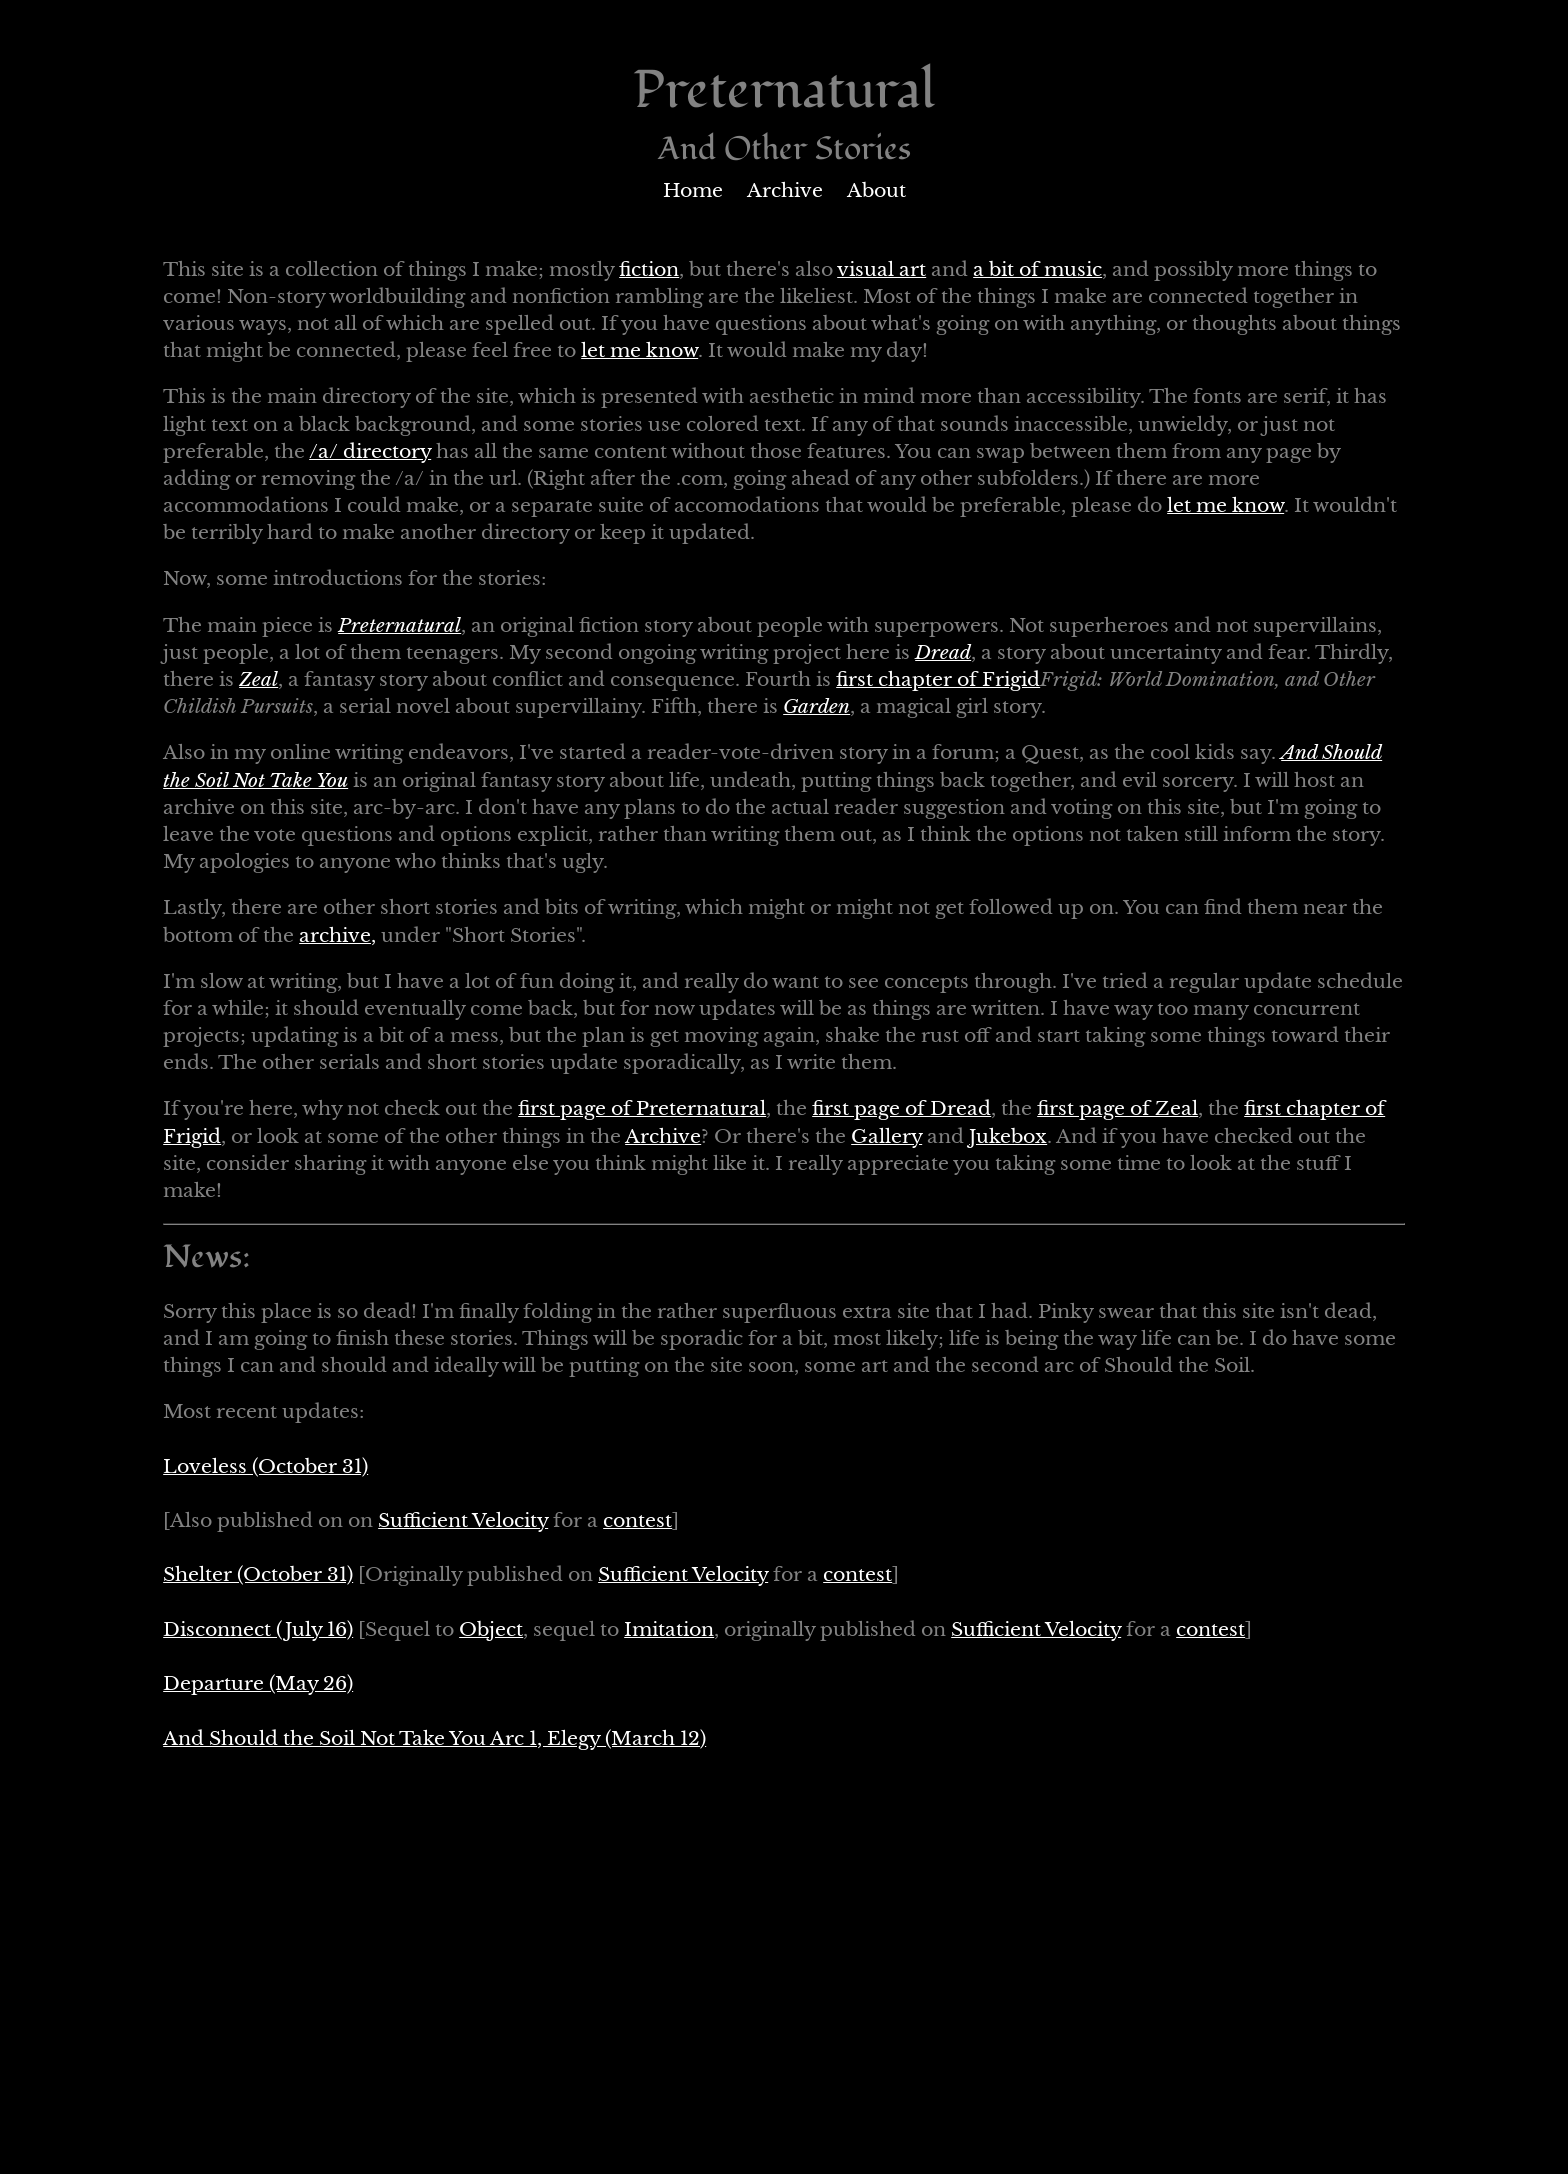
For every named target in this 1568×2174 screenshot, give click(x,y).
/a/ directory (370, 451)
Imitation (669, 1629)
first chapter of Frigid (938, 679)
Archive (785, 190)
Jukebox (1008, 1136)
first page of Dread (901, 1108)
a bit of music (1037, 269)
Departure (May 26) (258, 1683)
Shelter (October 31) (258, 1574)
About (876, 190)
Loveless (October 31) (265, 1466)
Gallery (886, 1136)
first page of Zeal (1117, 1108)
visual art (881, 269)
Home (693, 190)
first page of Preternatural (642, 1108)
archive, (337, 935)
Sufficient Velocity (463, 1520)
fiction (649, 269)
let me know (639, 350)
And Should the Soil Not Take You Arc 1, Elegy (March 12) (434, 1738)
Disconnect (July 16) (258, 1629)
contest (637, 1520)
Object (491, 1629)
